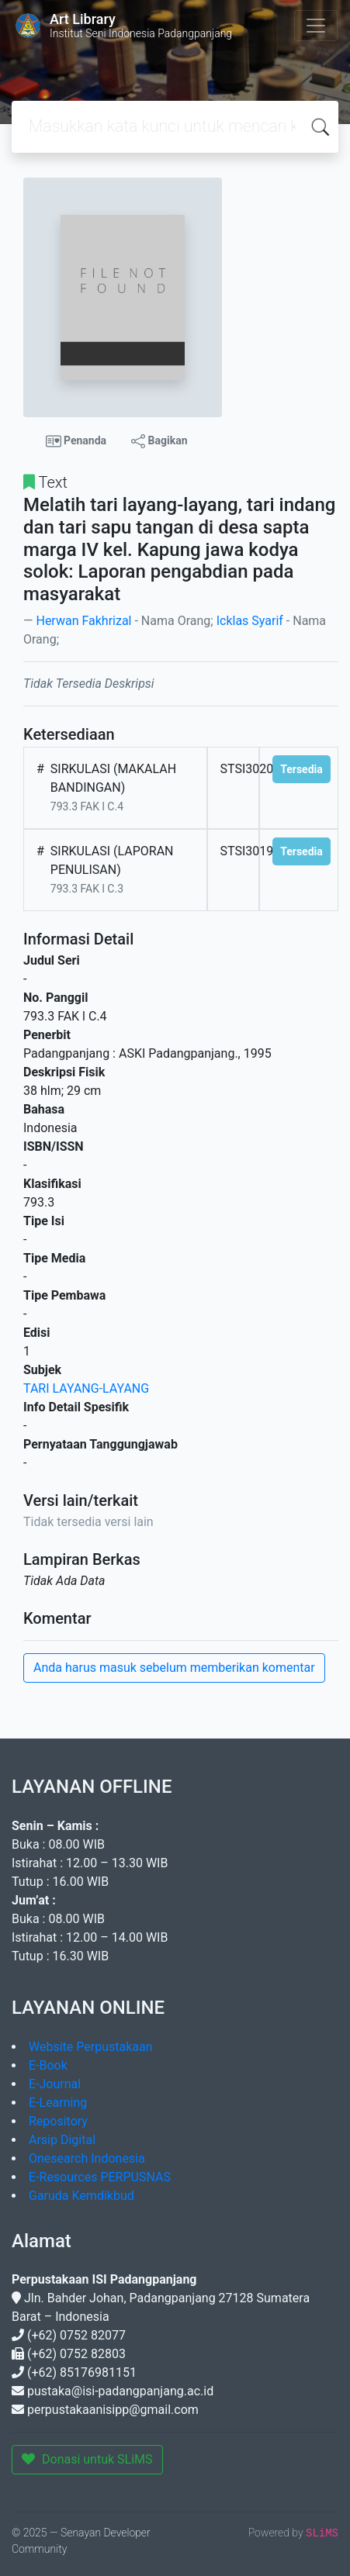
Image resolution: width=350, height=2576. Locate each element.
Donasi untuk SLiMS (87, 2459)
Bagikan (159, 441)
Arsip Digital (62, 2139)
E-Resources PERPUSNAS (100, 2177)
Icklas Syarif (250, 620)
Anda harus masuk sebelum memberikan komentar (174, 1667)
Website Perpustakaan (91, 2046)
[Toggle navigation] (316, 25)
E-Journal (55, 2084)
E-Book (48, 2065)
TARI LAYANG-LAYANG (86, 1388)
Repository (58, 2121)
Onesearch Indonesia (87, 2158)
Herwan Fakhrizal (83, 620)
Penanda (76, 441)
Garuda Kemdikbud (81, 2195)
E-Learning (58, 2102)
